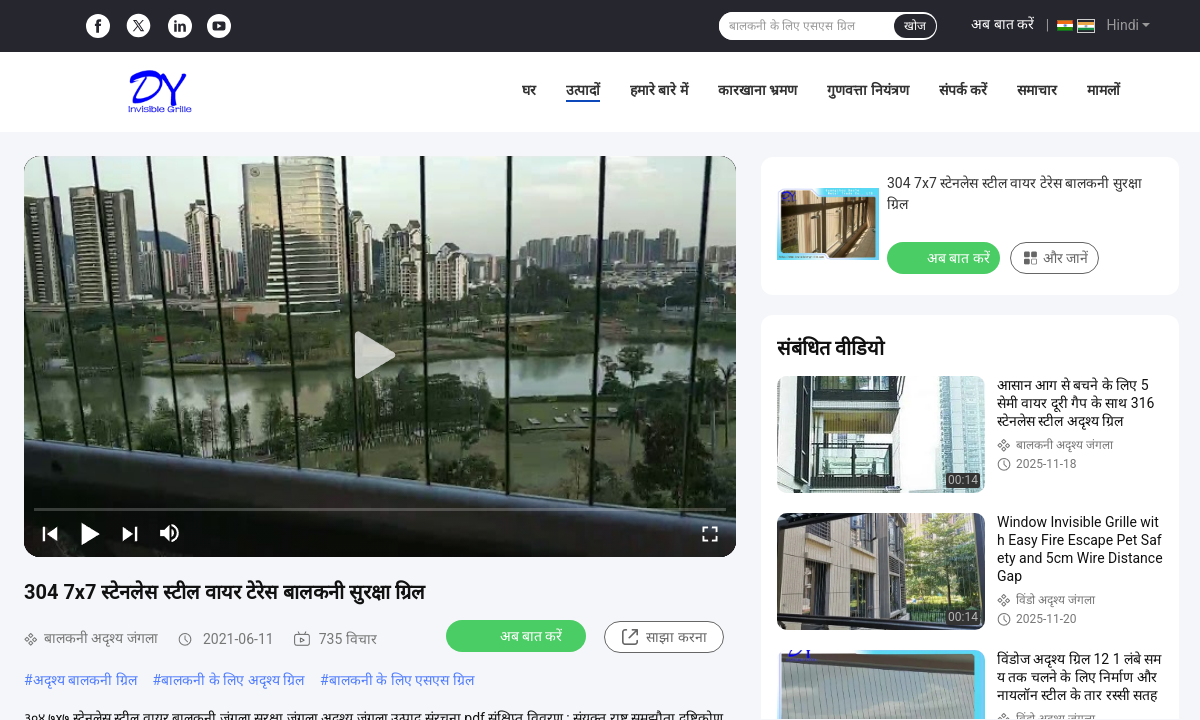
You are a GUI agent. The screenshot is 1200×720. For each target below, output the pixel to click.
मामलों (1103, 90)
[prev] (50, 533)
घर (529, 90)
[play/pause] (90, 533)
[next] (130, 533)
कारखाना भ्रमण (757, 90)
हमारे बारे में (659, 90)
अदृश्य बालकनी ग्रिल (85, 680)
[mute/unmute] (170, 533)
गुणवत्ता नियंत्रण (867, 90)
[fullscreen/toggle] (710, 533)
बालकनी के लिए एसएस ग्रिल (401, 680)
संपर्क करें (963, 90)
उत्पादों (583, 90)
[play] (380, 356)
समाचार (1037, 90)
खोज (915, 26)
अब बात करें (1002, 24)
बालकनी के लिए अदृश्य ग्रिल (232, 680)
